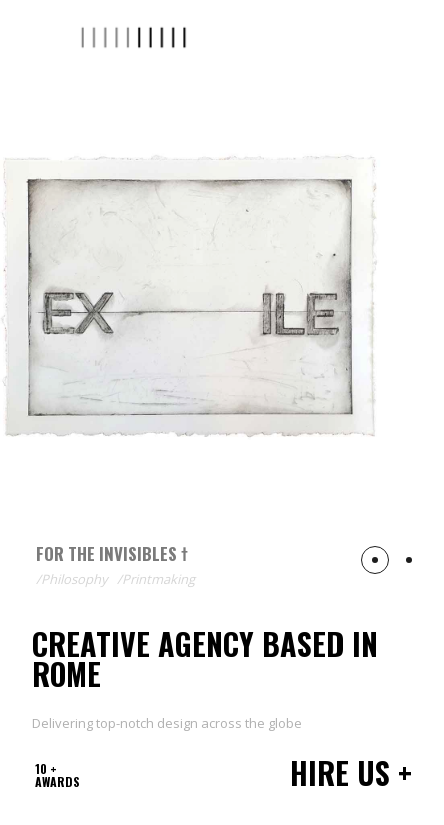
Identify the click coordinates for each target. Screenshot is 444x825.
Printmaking (158, 579)
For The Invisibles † (112, 553)
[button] (375, 560)
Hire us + (351, 772)
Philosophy (74, 579)
